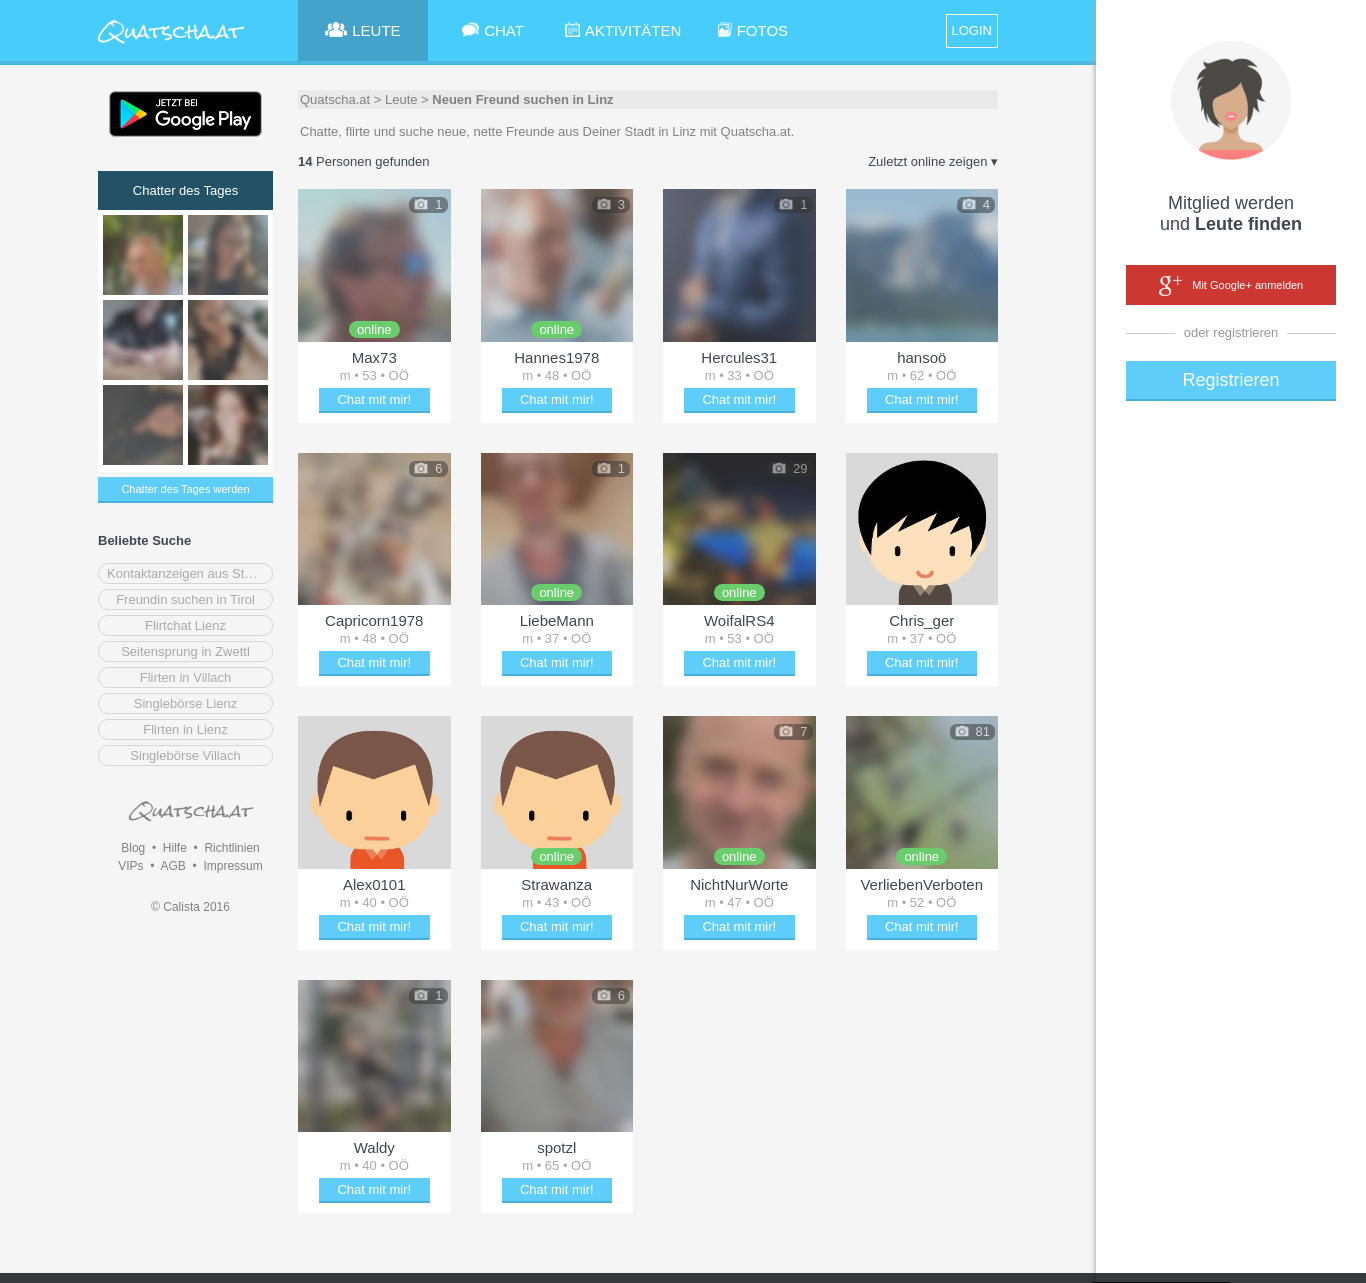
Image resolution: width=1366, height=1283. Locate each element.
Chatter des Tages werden (185, 489)
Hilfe (175, 848)
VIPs (130, 866)
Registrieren (1230, 380)
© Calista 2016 (190, 907)
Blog (133, 848)
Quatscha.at (335, 99)
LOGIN (972, 30)
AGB (172, 866)
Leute (401, 99)
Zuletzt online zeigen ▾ (933, 161)
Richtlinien (231, 848)
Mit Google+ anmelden (1231, 286)
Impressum (232, 866)
